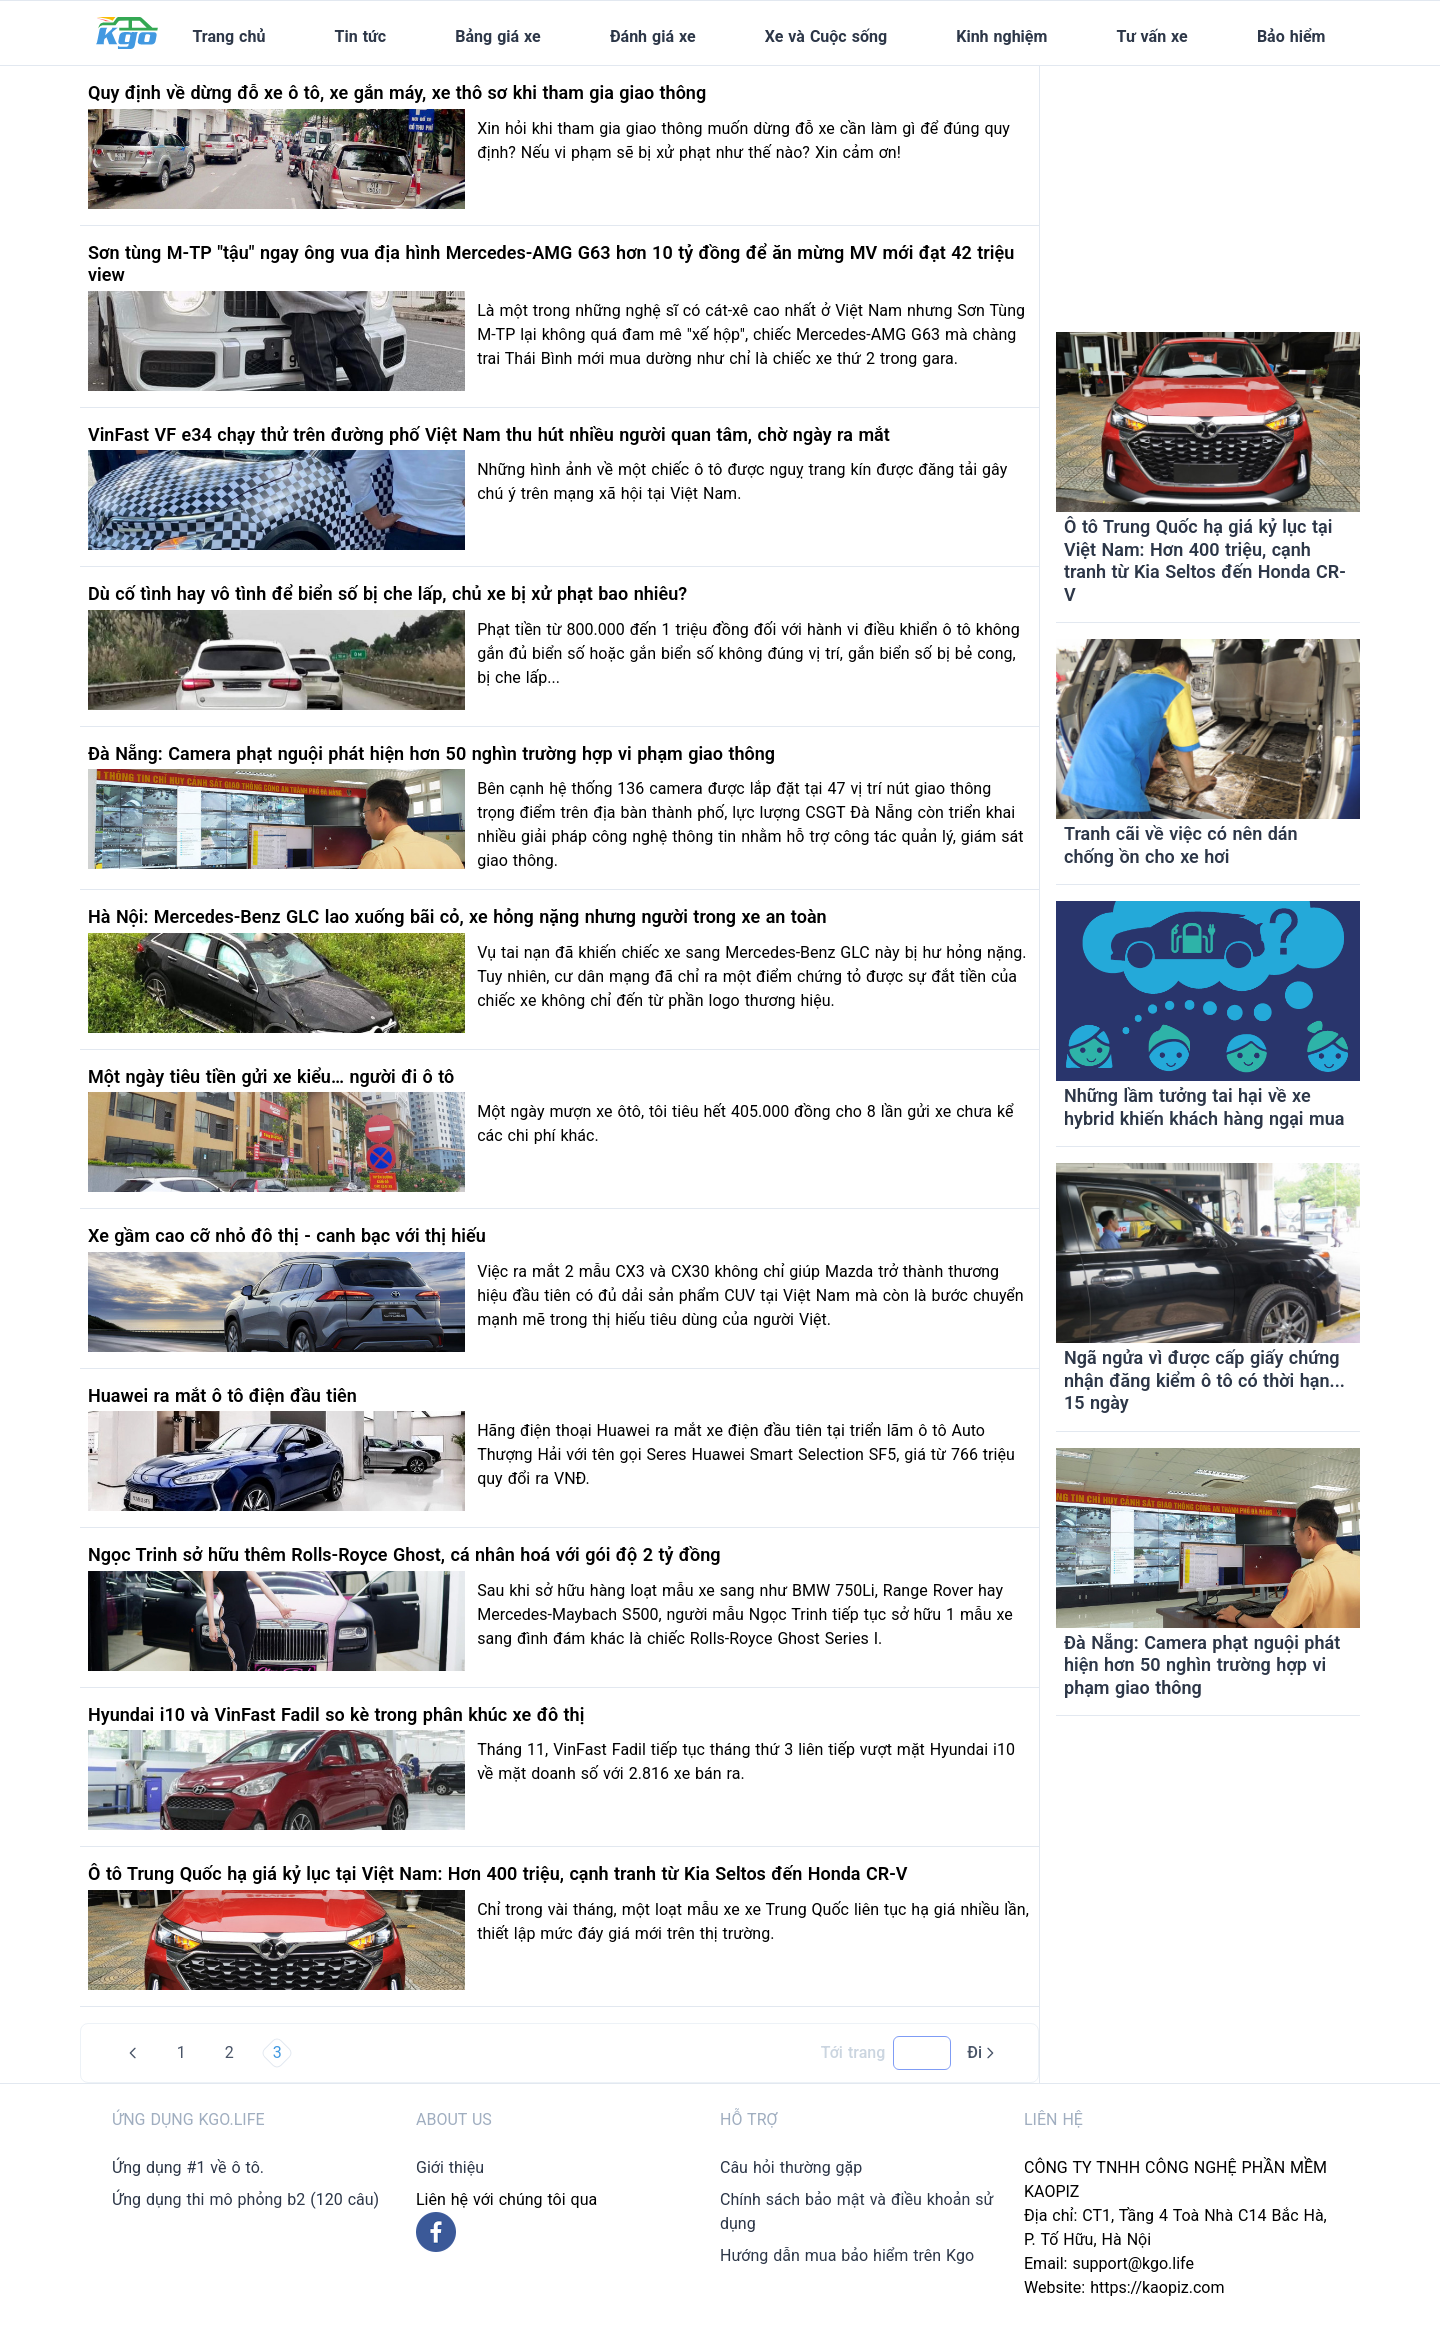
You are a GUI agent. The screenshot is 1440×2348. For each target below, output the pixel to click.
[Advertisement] (1208, 191)
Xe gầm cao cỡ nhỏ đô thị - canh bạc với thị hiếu (287, 1235)
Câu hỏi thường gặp (791, 2167)
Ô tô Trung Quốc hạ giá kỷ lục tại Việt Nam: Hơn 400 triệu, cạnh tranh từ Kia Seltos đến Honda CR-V (497, 1873)
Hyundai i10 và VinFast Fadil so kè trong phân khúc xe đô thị (336, 1714)
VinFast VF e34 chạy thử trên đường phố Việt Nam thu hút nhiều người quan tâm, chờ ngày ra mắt (489, 434)
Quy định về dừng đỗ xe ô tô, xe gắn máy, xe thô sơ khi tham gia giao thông (397, 92)
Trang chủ (228, 36)
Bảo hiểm (1291, 36)
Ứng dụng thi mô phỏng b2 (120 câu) (245, 2199)
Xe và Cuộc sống (826, 36)
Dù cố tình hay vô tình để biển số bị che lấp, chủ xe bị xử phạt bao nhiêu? (387, 593)
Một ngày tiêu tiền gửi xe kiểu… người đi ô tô (271, 1076)
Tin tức (361, 36)
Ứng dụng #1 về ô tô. (188, 2167)
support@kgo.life (1133, 2263)
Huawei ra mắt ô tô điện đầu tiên (222, 1395)
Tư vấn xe (1152, 36)
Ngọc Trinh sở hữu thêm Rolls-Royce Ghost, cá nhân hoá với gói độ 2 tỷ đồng (404, 1554)
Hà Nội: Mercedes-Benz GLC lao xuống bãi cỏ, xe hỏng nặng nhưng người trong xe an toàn (457, 916)
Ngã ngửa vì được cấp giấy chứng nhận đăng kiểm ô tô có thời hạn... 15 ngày (1204, 1380)
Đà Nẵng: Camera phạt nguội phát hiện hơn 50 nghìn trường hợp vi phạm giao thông (431, 753)
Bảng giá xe (497, 36)
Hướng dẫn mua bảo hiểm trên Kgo (847, 2255)
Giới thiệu (450, 2167)
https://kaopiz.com (1157, 2287)
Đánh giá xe (653, 36)
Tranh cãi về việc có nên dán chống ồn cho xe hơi (1181, 845)
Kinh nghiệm (1001, 36)
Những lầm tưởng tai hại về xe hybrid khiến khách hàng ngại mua (1204, 1107)
